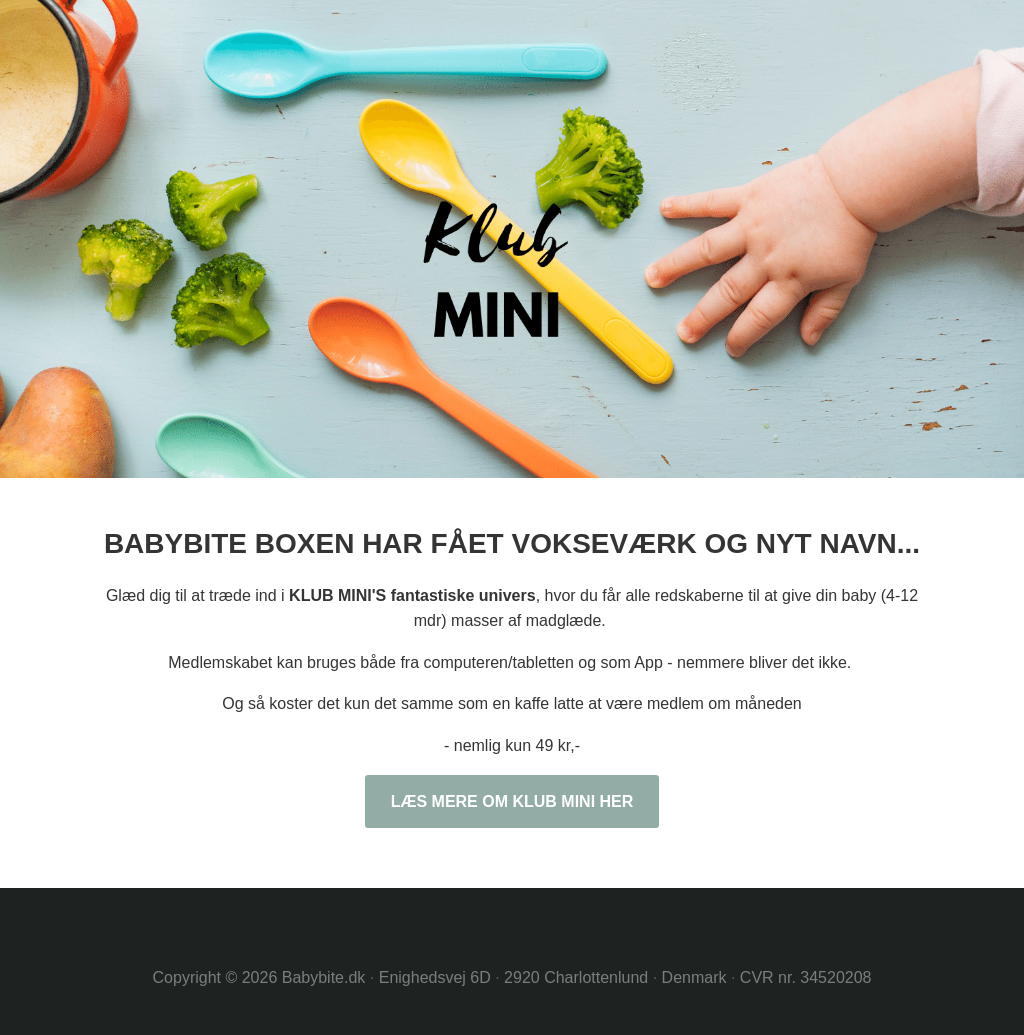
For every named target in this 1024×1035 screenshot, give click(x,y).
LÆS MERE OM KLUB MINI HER (512, 801)
